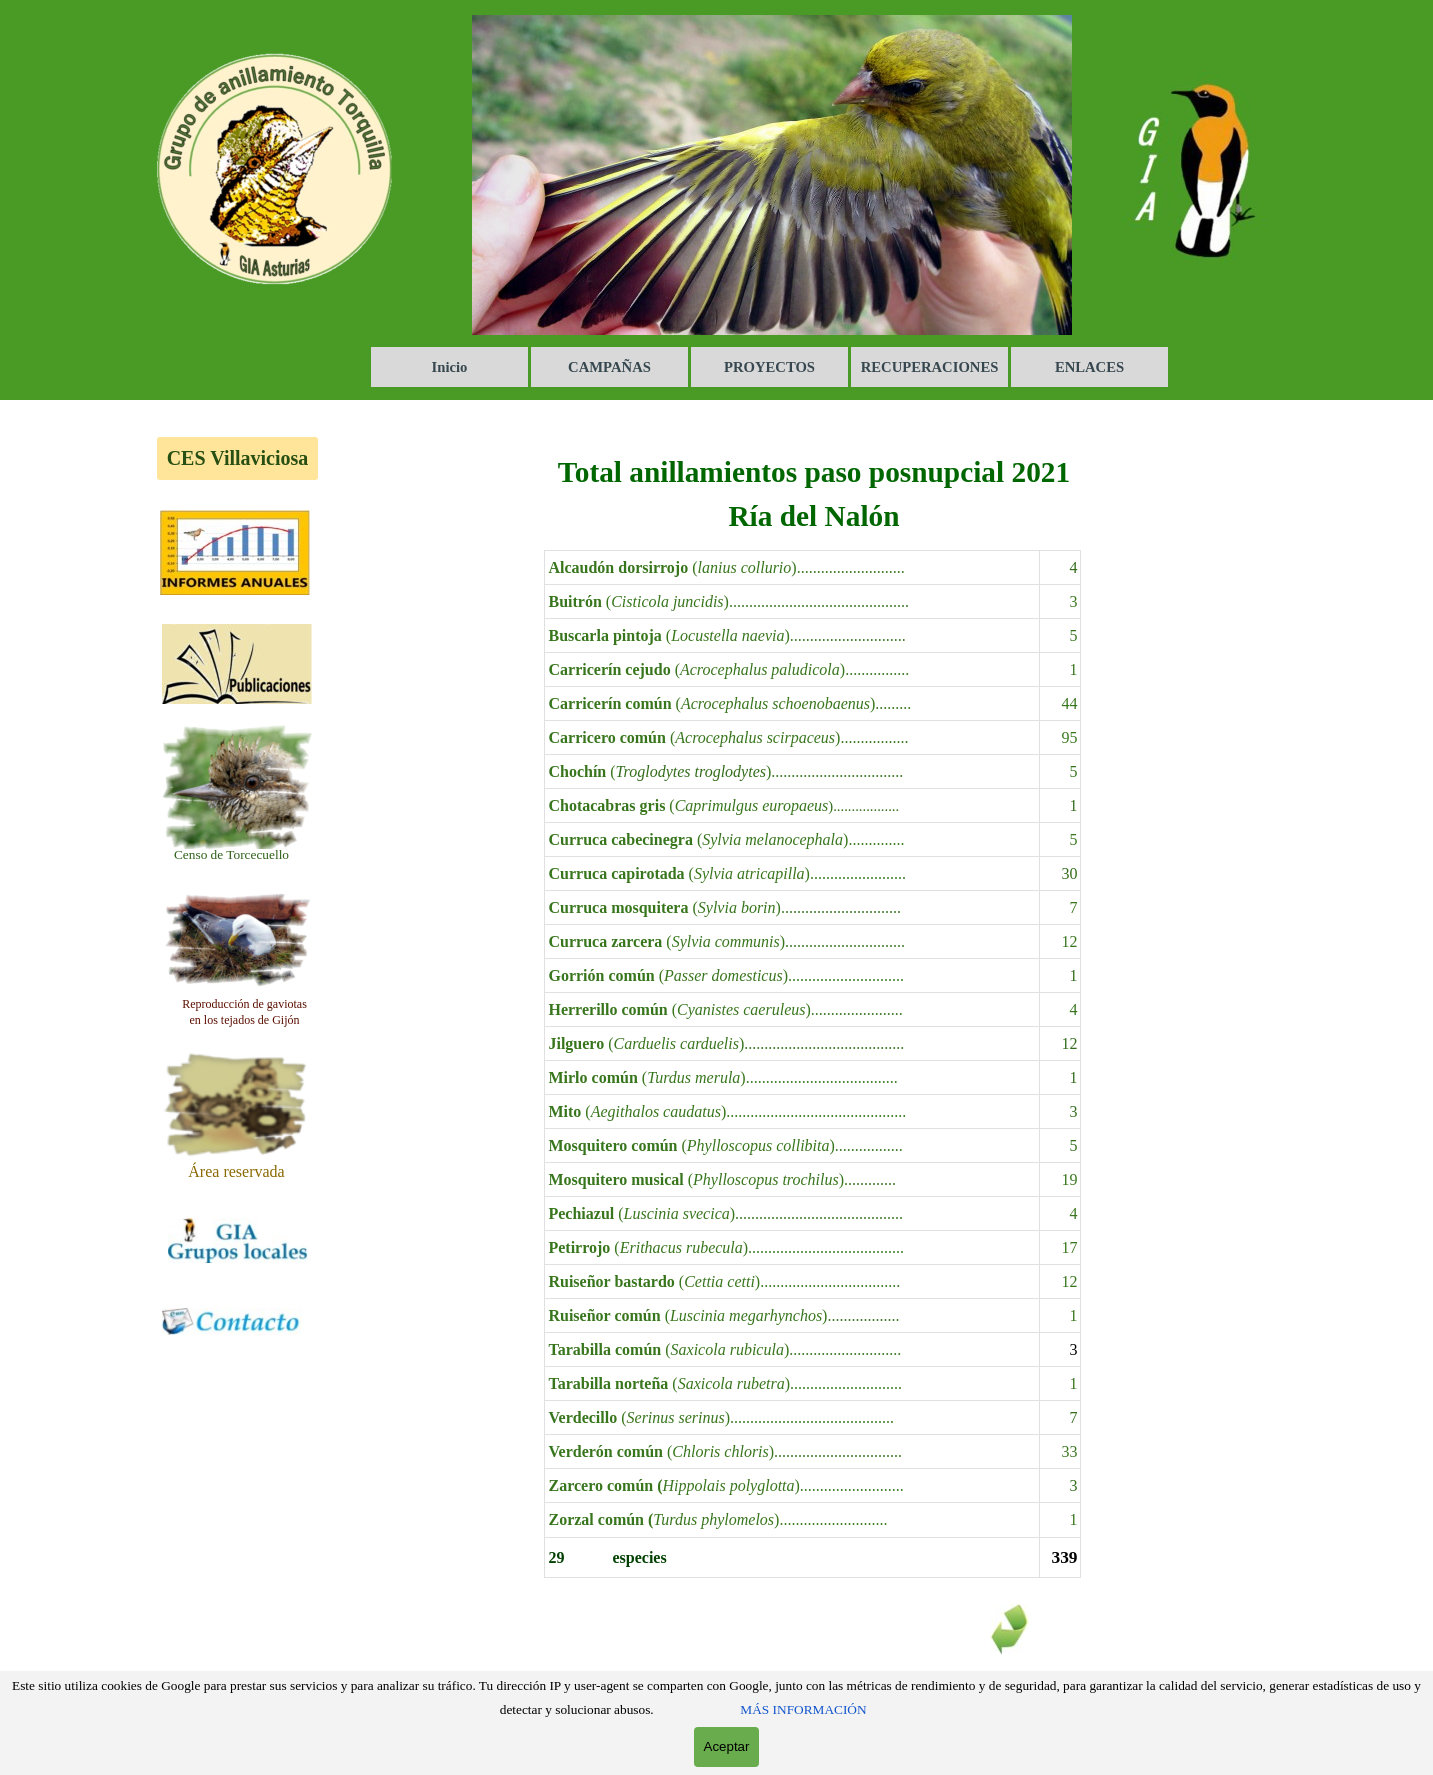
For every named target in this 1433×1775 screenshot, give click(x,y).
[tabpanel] (232, 854)
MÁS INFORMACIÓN (803, 1709)
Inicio (450, 367)
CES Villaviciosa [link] (238, 458)
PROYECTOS (769, 367)
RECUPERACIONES (930, 367)
